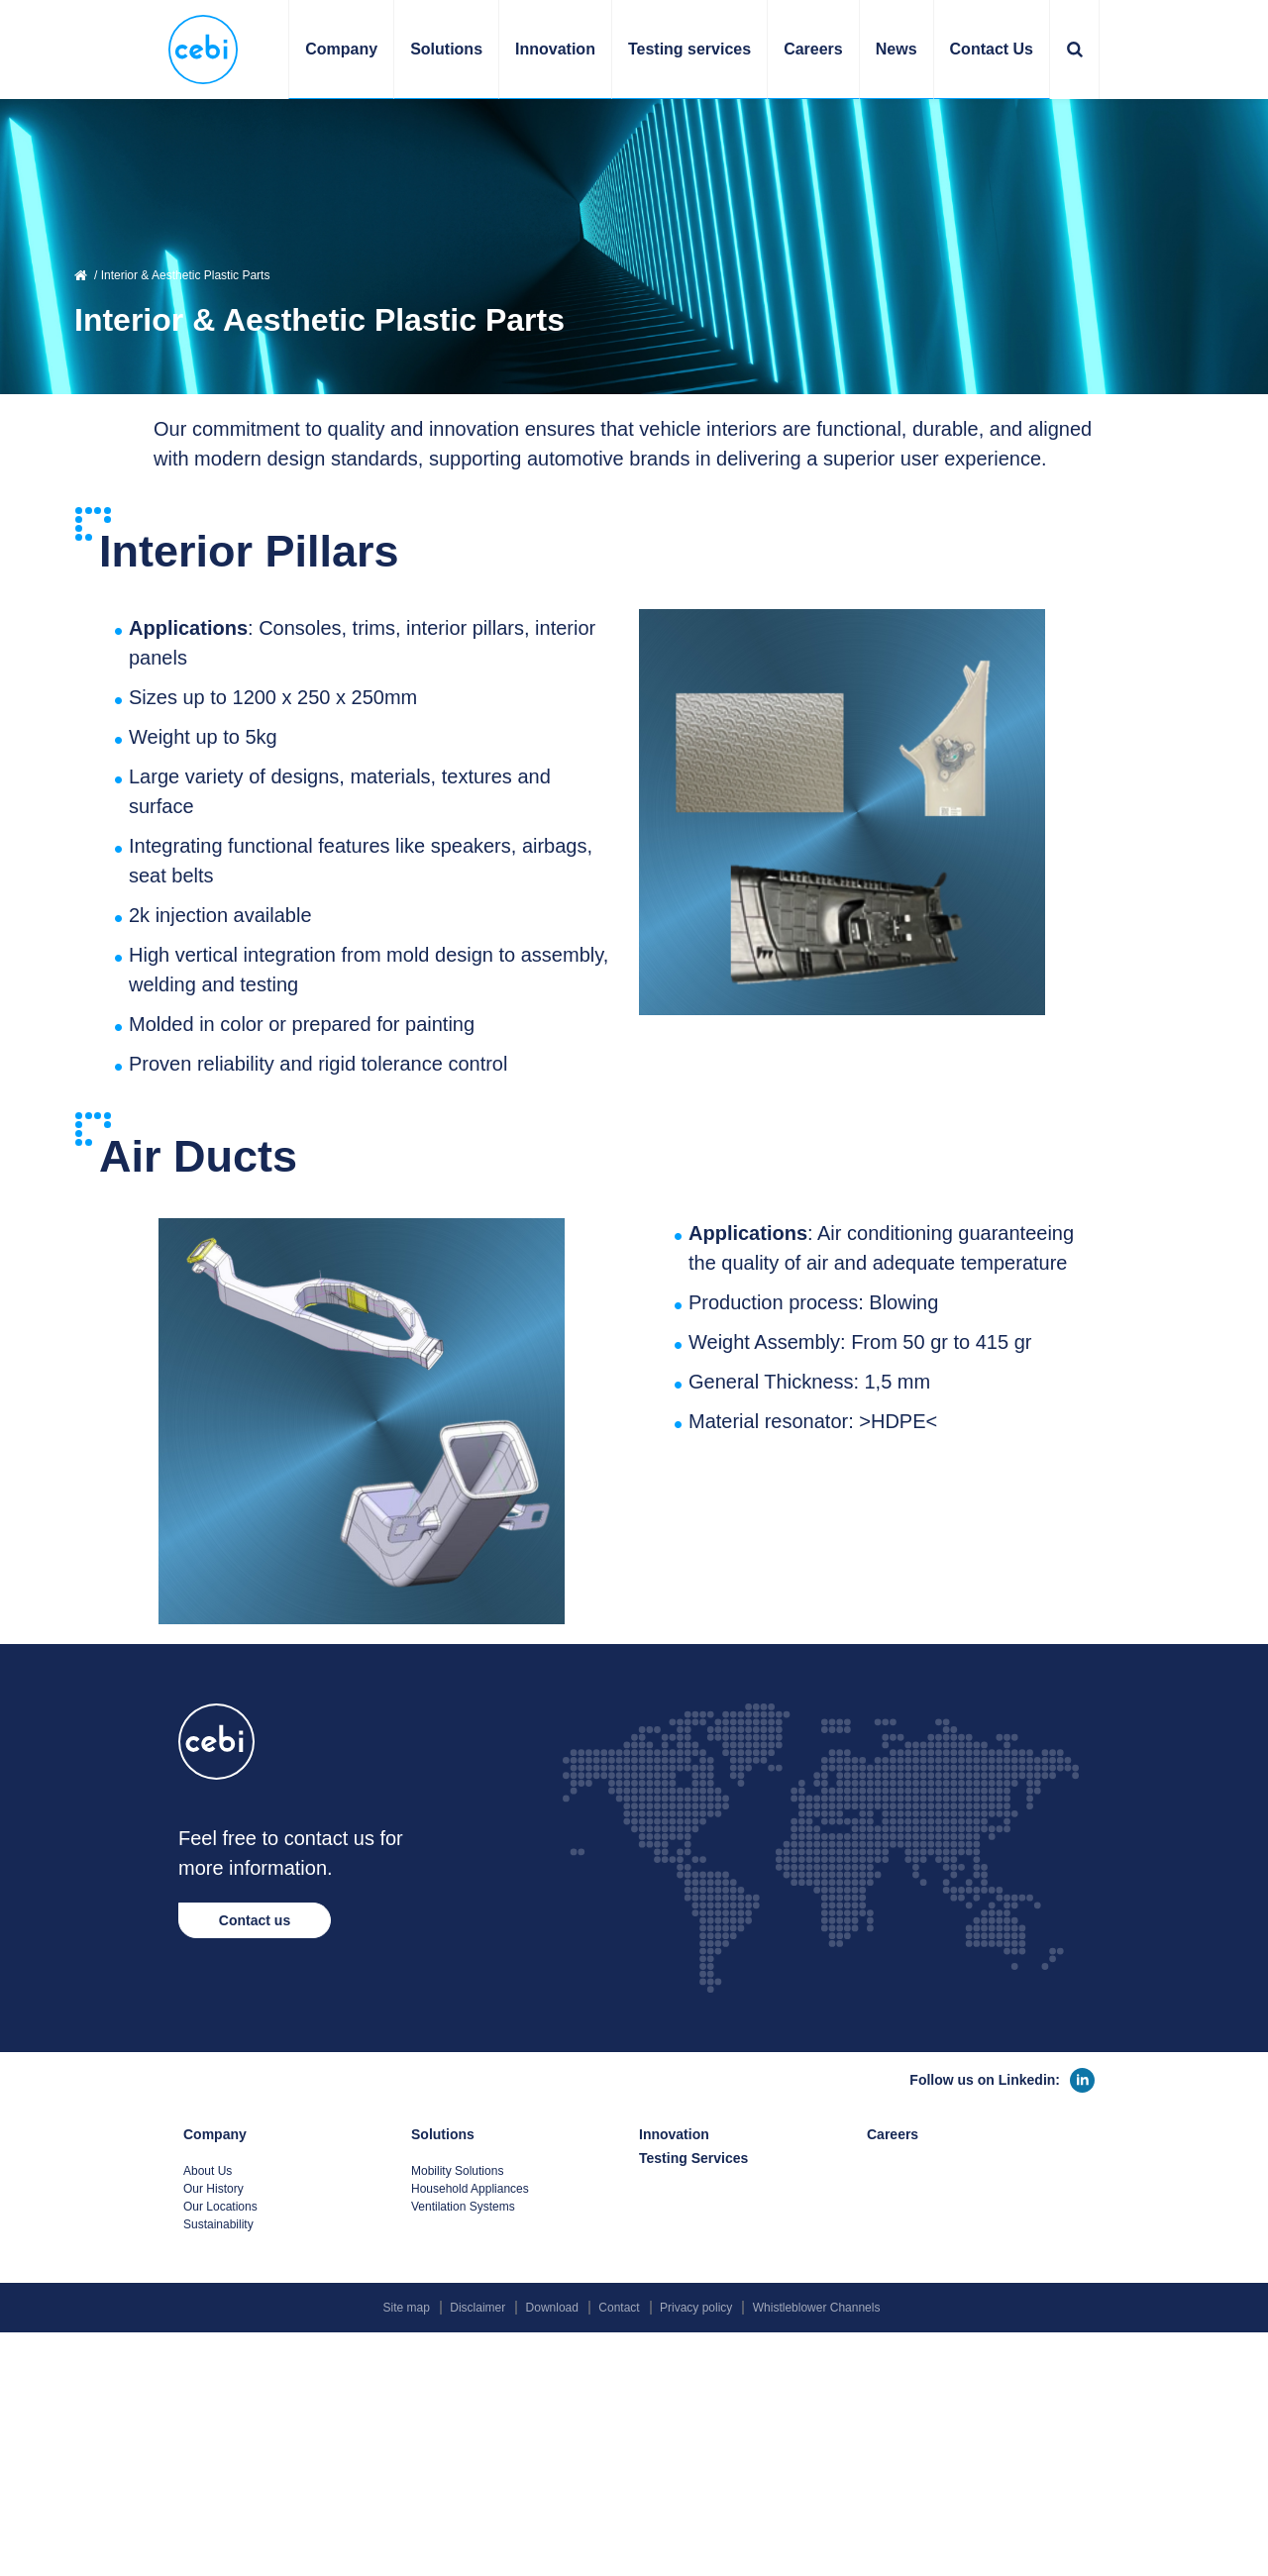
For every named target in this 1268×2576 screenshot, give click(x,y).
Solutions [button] (446, 49)
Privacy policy (696, 2308)
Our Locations (220, 2207)
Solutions (443, 2134)
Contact (618, 2308)
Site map (406, 2308)
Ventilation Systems (463, 2207)
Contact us (254, 1920)
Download (552, 2308)
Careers (813, 49)
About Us (207, 2171)
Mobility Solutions (457, 2171)
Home (81, 275)
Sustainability (218, 2224)
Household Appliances (470, 2189)
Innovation (555, 49)
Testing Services (693, 2158)
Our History (213, 2189)
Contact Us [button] (991, 49)
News (896, 49)
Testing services (689, 49)
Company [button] (341, 49)
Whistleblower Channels (817, 2308)
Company (215, 2134)
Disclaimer (477, 2308)
